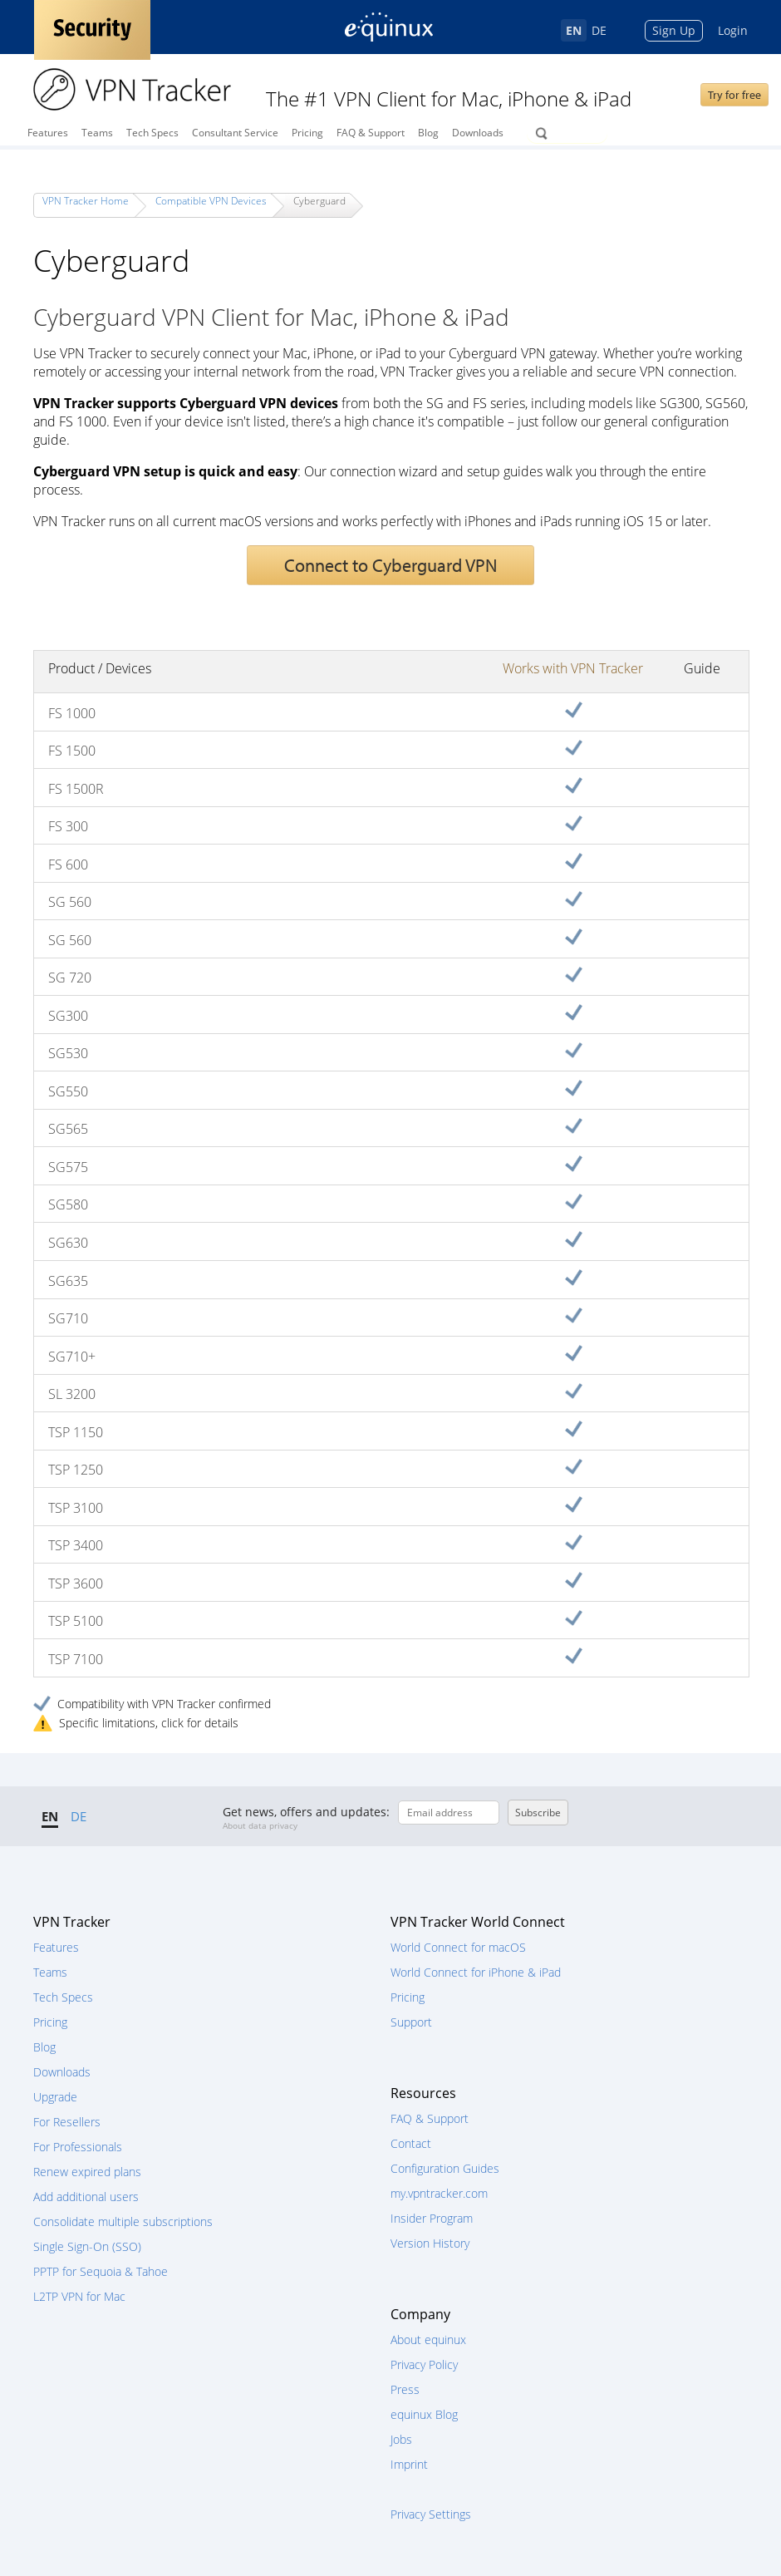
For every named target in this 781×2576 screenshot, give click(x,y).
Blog (428, 133)
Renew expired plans (87, 2172)
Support (411, 2022)
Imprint (409, 2464)
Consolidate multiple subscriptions (123, 2221)
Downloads (477, 133)
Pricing (307, 133)
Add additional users (86, 2196)
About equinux (428, 2339)
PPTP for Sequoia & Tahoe (100, 2271)
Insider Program (431, 2218)
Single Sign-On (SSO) (87, 2246)
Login (733, 30)
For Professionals (77, 2147)
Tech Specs (152, 133)
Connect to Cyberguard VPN (390, 565)
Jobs (401, 2439)
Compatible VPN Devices (211, 201)
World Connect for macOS (458, 1947)
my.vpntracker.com (439, 2193)
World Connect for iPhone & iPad (475, 1972)
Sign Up (673, 30)
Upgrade (55, 2097)
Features (47, 133)
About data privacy (260, 1825)
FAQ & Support (370, 133)
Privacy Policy (424, 2364)
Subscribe (538, 1812)
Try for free (734, 94)
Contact (410, 2143)
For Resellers (67, 2122)
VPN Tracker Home (85, 201)
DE (599, 30)
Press (405, 2389)
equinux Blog (424, 2414)
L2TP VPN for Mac (79, 2296)
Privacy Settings (430, 2514)
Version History (429, 2243)
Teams (97, 133)
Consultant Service (235, 133)
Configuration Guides (444, 2168)
